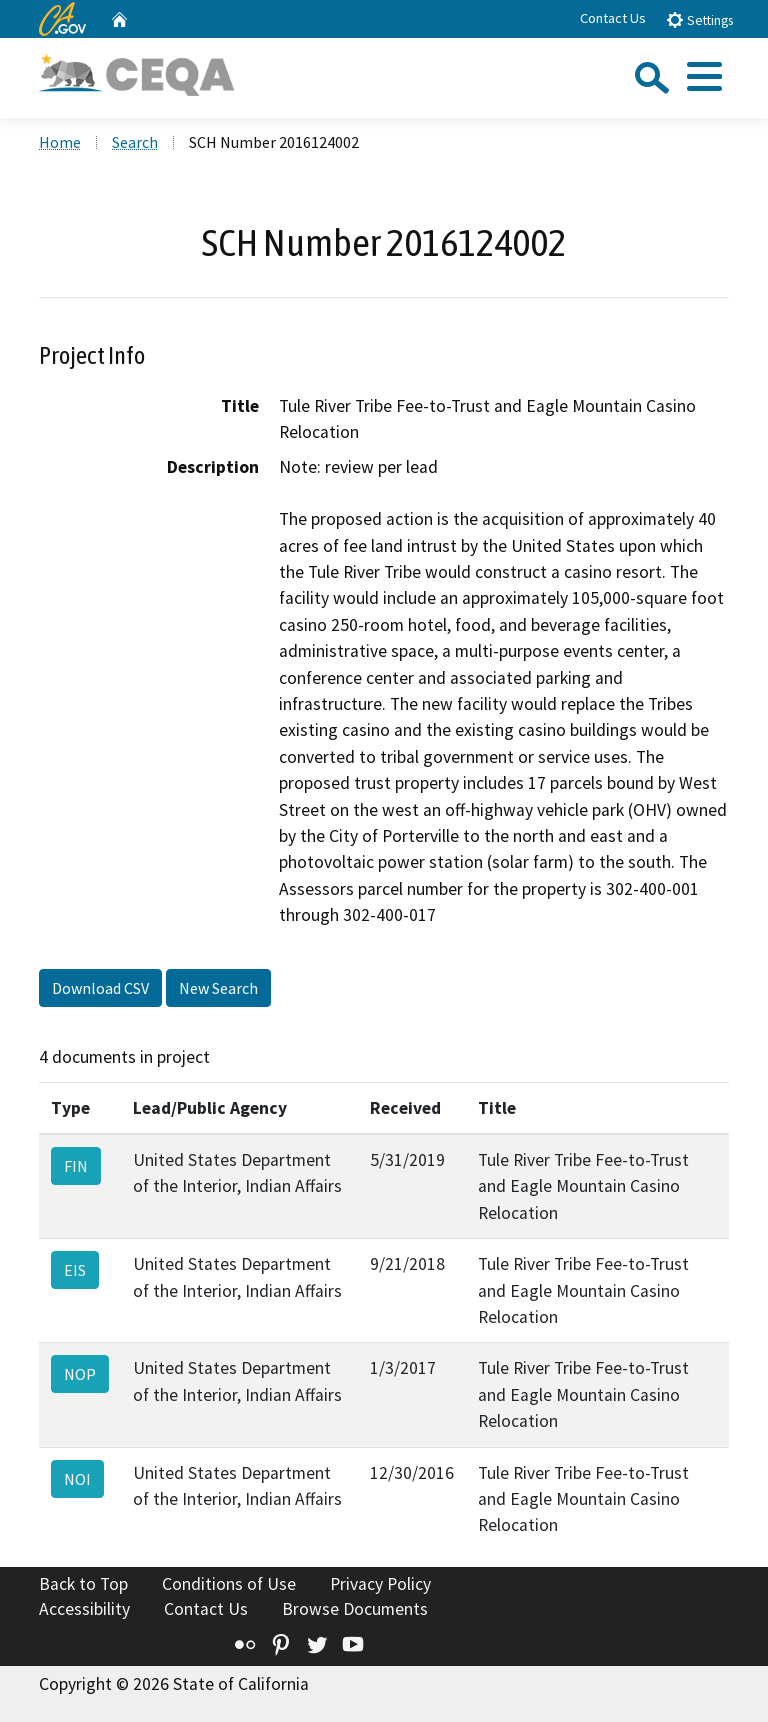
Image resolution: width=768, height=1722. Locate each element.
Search (135, 142)
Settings (699, 19)
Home (60, 142)
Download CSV (100, 988)
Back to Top (83, 1584)
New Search (218, 988)
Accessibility (84, 1609)
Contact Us (613, 18)
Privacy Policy (380, 1584)
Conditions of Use (229, 1584)
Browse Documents (355, 1609)
